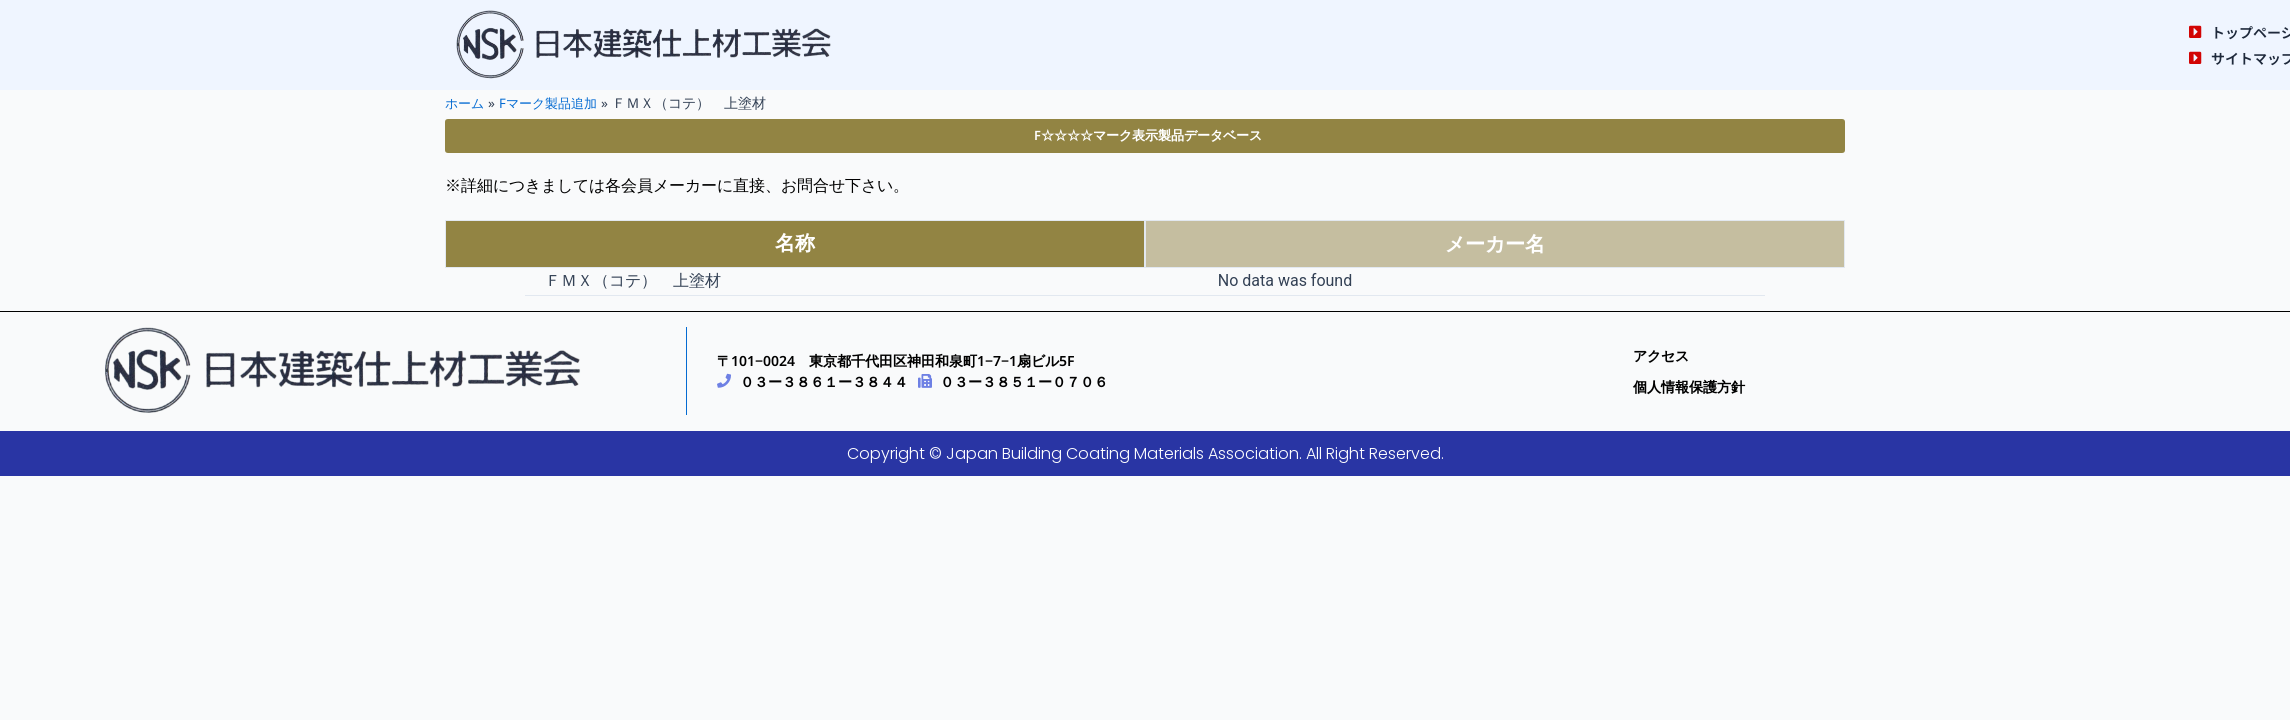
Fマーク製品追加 (554, 102)
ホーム (466, 102)
